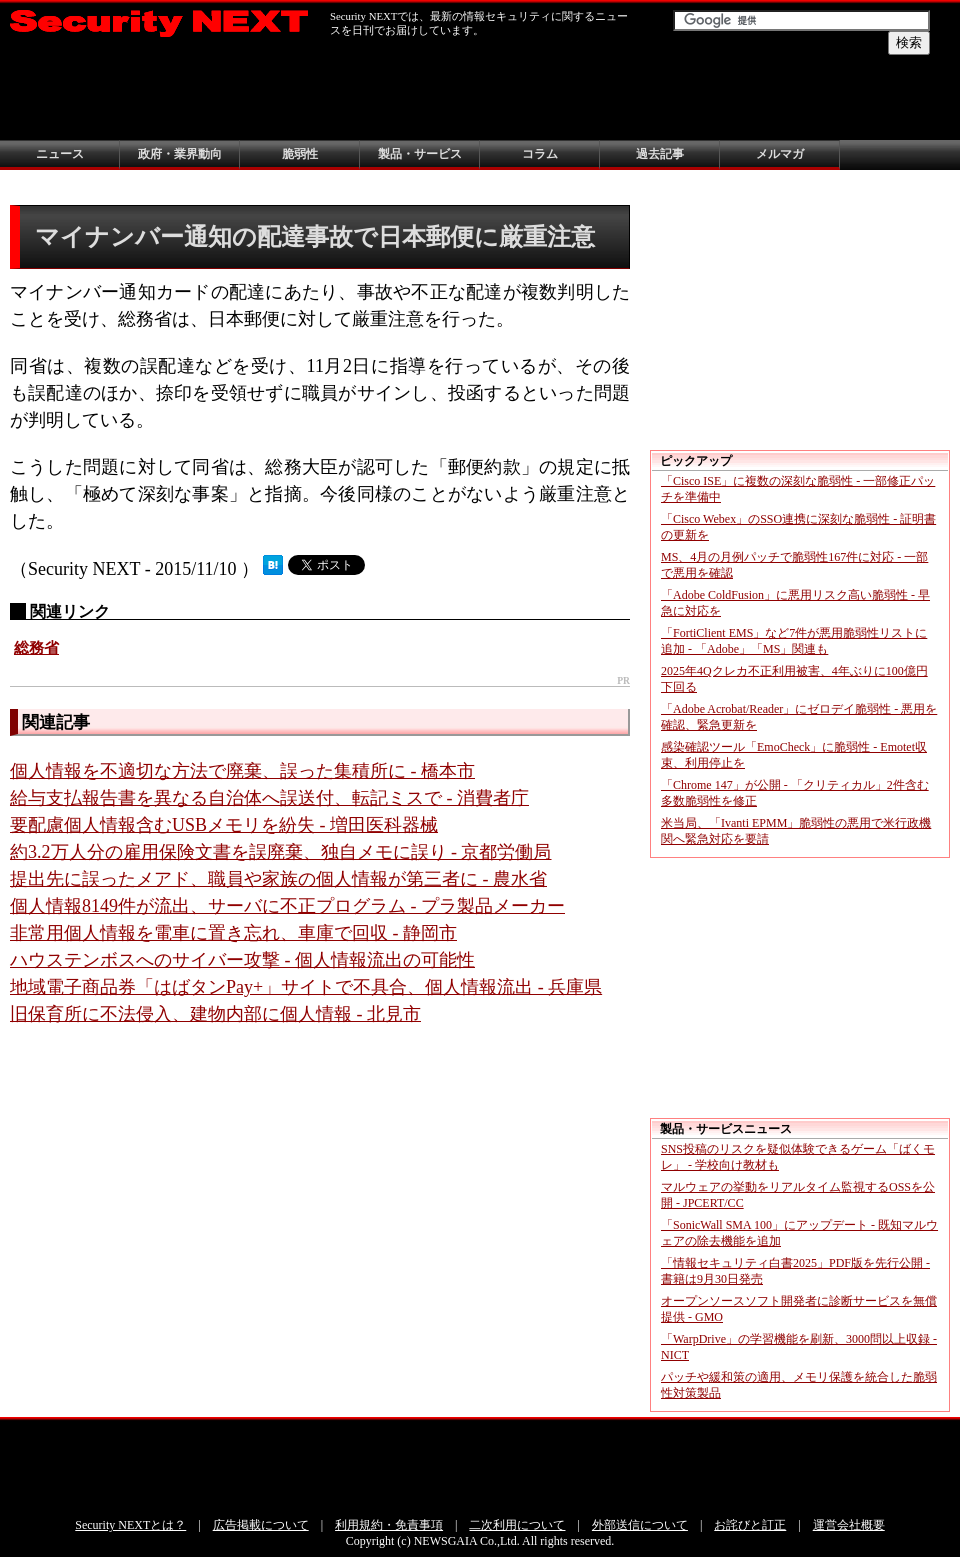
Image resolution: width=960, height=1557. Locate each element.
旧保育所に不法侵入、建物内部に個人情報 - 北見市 (215, 1014)
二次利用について (517, 1525)
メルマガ (780, 154)
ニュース (60, 154)
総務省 (36, 648)
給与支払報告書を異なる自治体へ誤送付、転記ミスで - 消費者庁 (269, 798)
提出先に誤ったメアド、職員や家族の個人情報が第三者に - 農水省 (278, 879)
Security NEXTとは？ (130, 1525)
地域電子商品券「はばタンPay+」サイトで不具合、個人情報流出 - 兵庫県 (306, 987)
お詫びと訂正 (750, 1525)
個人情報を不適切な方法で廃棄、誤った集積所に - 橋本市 (242, 771)
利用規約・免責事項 (389, 1525)
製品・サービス (420, 154)
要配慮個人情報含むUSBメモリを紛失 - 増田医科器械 (224, 825)
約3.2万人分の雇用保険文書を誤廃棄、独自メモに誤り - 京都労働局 (281, 852)
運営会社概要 (849, 1525)
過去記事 (660, 154)
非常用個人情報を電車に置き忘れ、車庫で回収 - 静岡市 (233, 933)
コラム (540, 154)
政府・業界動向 (180, 154)
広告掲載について (261, 1525)
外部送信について (640, 1525)
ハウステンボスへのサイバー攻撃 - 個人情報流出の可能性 (242, 960)
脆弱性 (300, 154)
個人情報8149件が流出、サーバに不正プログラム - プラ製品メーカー (287, 906)
